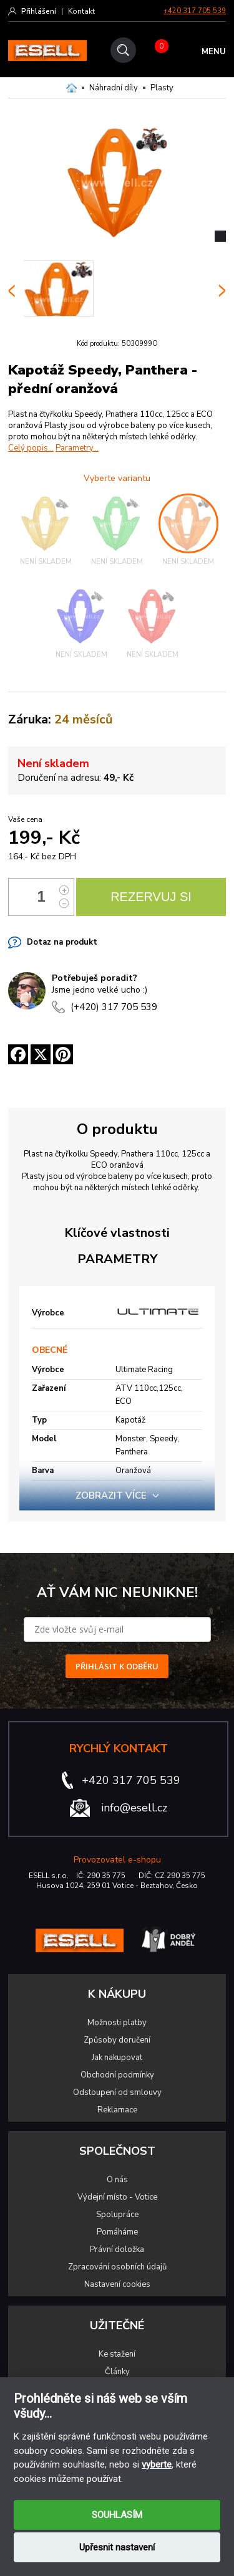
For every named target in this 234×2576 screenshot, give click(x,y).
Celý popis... (31, 448)
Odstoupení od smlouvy (117, 2092)
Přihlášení (38, 11)
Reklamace (117, 2110)
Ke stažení (117, 2354)
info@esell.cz (134, 1807)
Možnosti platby (117, 2022)
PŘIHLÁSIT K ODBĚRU (117, 1666)
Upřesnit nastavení (117, 2547)
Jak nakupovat (117, 2057)
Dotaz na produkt (62, 942)
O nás (117, 2179)
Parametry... (77, 448)
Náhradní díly (113, 87)
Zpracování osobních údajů (117, 2267)
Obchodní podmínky (117, 2075)
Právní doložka (117, 2249)
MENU (214, 51)
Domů (71, 88)
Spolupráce (117, 2214)
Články (117, 2371)
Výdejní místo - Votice (117, 2197)
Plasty (161, 87)
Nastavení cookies (117, 2284)
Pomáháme (117, 2232)
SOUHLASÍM (117, 2515)
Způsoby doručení (117, 2040)
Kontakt (81, 11)
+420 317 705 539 (194, 11)
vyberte (157, 2464)
